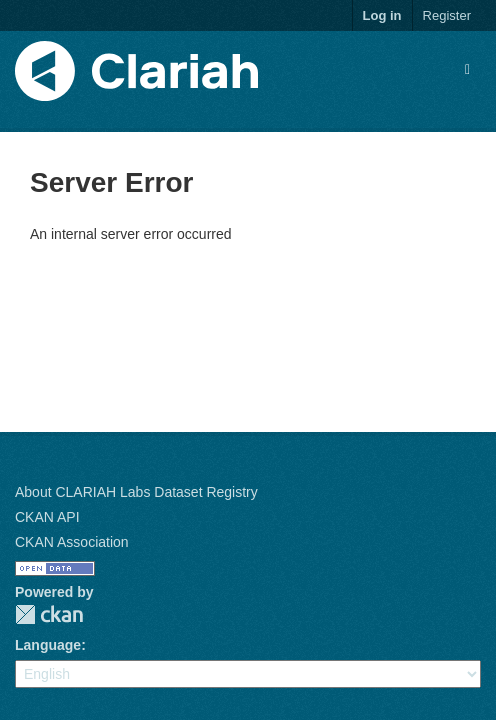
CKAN (49, 614)
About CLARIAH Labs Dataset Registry (136, 492)
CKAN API (47, 517)
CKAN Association (72, 542)
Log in (382, 15)
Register (447, 15)
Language (48, 645)
